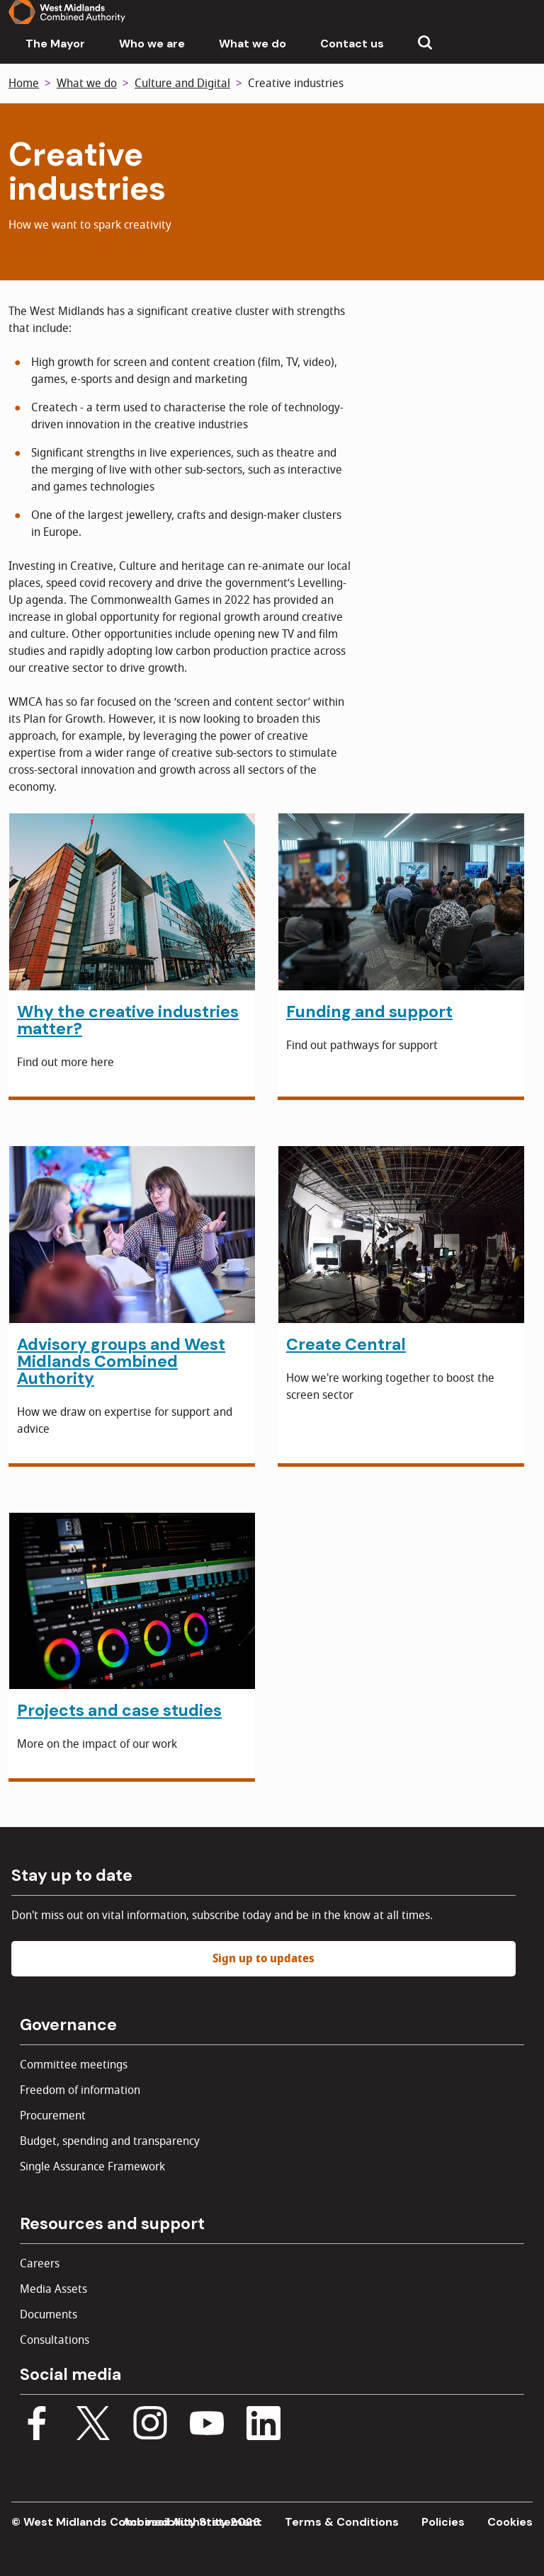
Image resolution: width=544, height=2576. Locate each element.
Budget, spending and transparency (110, 2141)
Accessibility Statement (192, 2521)
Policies (443, 2521)
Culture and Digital (182, 83)
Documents (48, 2314)
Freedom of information (80, 2090)
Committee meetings (74, 2064)
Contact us (352, 43)
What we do (252, 43)
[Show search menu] (425, 44)
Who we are (152, 43)
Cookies (510, 2521)
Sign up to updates (263, 1958)
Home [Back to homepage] (23, 83)
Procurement (53, 2115)
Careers (40, 2263)
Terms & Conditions (342, 2521)
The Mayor (55, 43)
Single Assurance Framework (92, 2166)
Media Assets (53, 2289)
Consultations (54, 2340)
